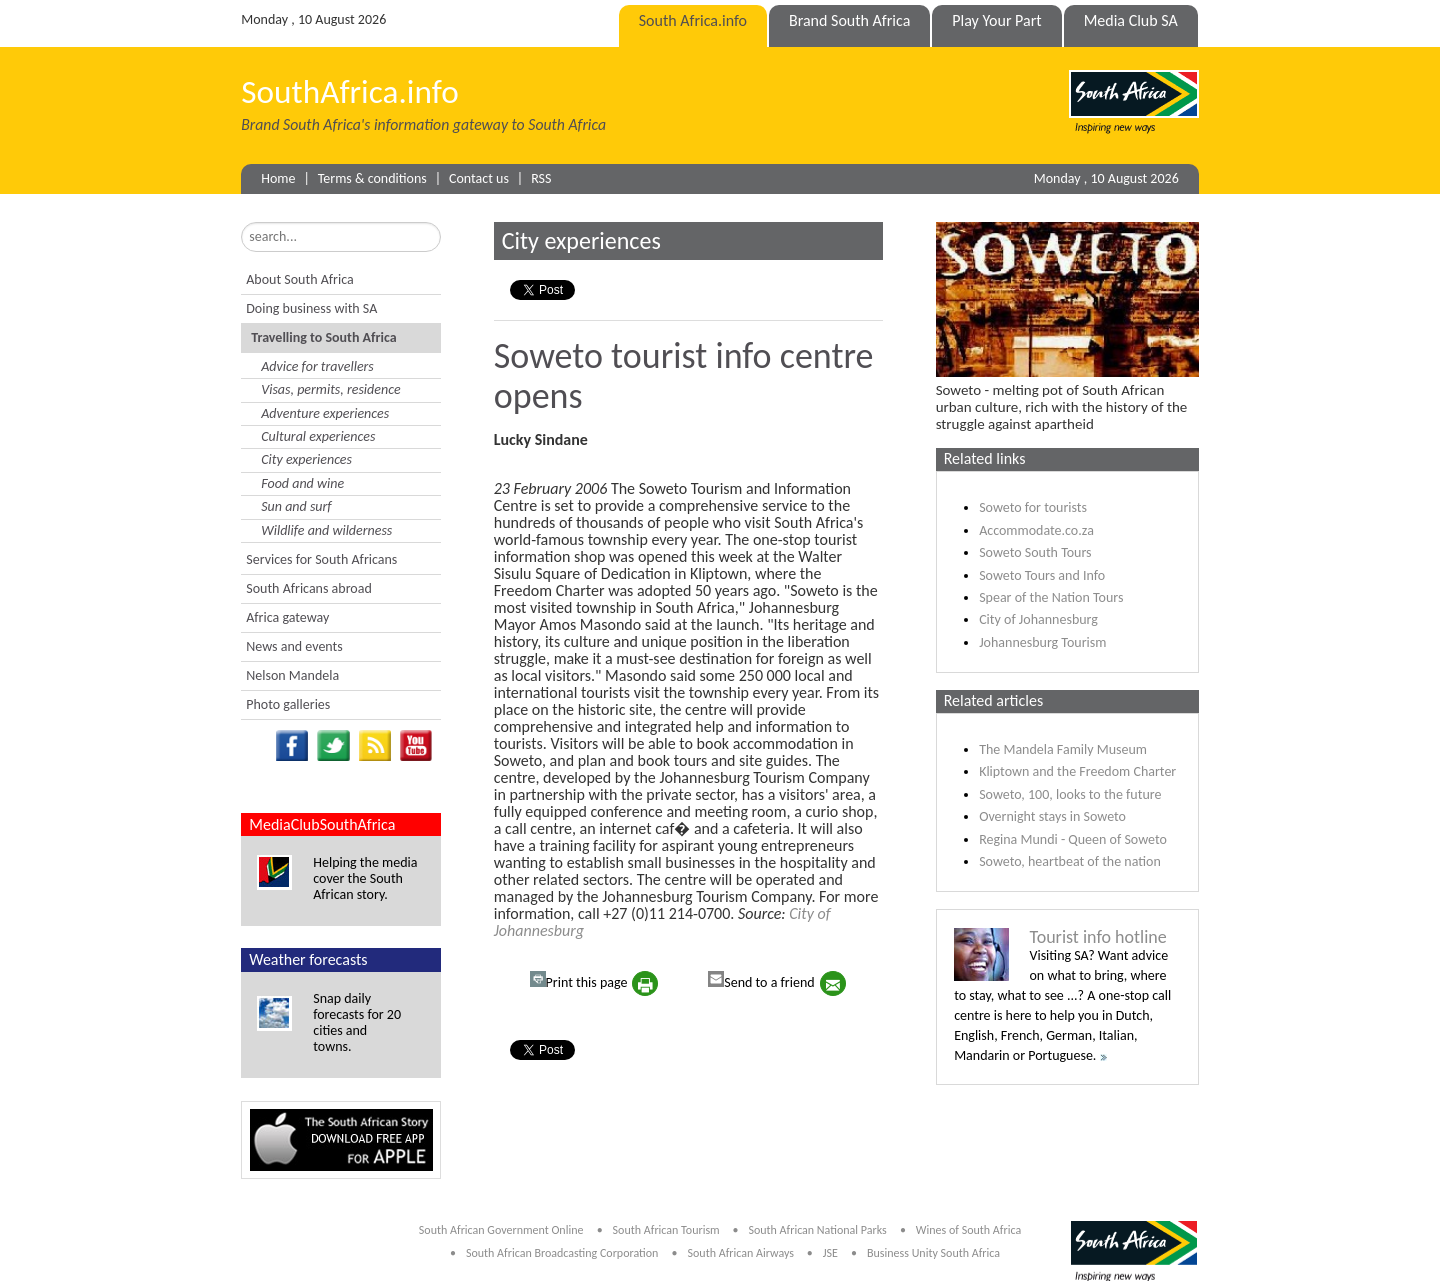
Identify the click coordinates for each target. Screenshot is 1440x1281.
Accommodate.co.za (1036, 530)
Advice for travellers (317, 366)
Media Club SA (1131, 20)
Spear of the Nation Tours (1051, 597)
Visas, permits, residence (330, 389)
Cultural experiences (318, 436)
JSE (830, 1253)
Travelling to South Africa (323, 337)
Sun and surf (296, 506)
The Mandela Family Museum (1063, 749)
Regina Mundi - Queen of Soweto (1073, 839)
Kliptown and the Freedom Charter (1077, 771)
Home (278, 178)
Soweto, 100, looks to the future (1070, 794)
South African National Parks (817, 1230)
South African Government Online (501, 1230)
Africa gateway (287, 617)
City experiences (306, 459)
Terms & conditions (372, 178)
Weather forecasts (308, 959)
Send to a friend (761, 981)
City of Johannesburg (1038, 619)
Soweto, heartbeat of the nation (1070, 861)
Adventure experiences (325, 413)
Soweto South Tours (1035, 552)
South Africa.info (693, 20)
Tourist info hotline (1097, 937)
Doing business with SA (311, 308)
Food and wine (302, 483)
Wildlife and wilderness (326, 530)
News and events (294, 646)
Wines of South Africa (968, 1230)
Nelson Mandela (292, 675)
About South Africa (299, 279)
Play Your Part (996, 20)
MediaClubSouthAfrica (322, 824)
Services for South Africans (321, 559)
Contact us (479, 178)
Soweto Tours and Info (1042, 575)
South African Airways (742, 1253)
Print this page (579, 981)
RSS (541, 178)
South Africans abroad (309, 588)
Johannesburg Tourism (1042, 642)
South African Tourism (668, 1230)
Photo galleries (288, 704)
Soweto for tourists (1033, 507)
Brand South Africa (849, 20)
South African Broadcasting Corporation (562, 1253)
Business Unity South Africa (933, 1253)
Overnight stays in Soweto (1052, 816)
